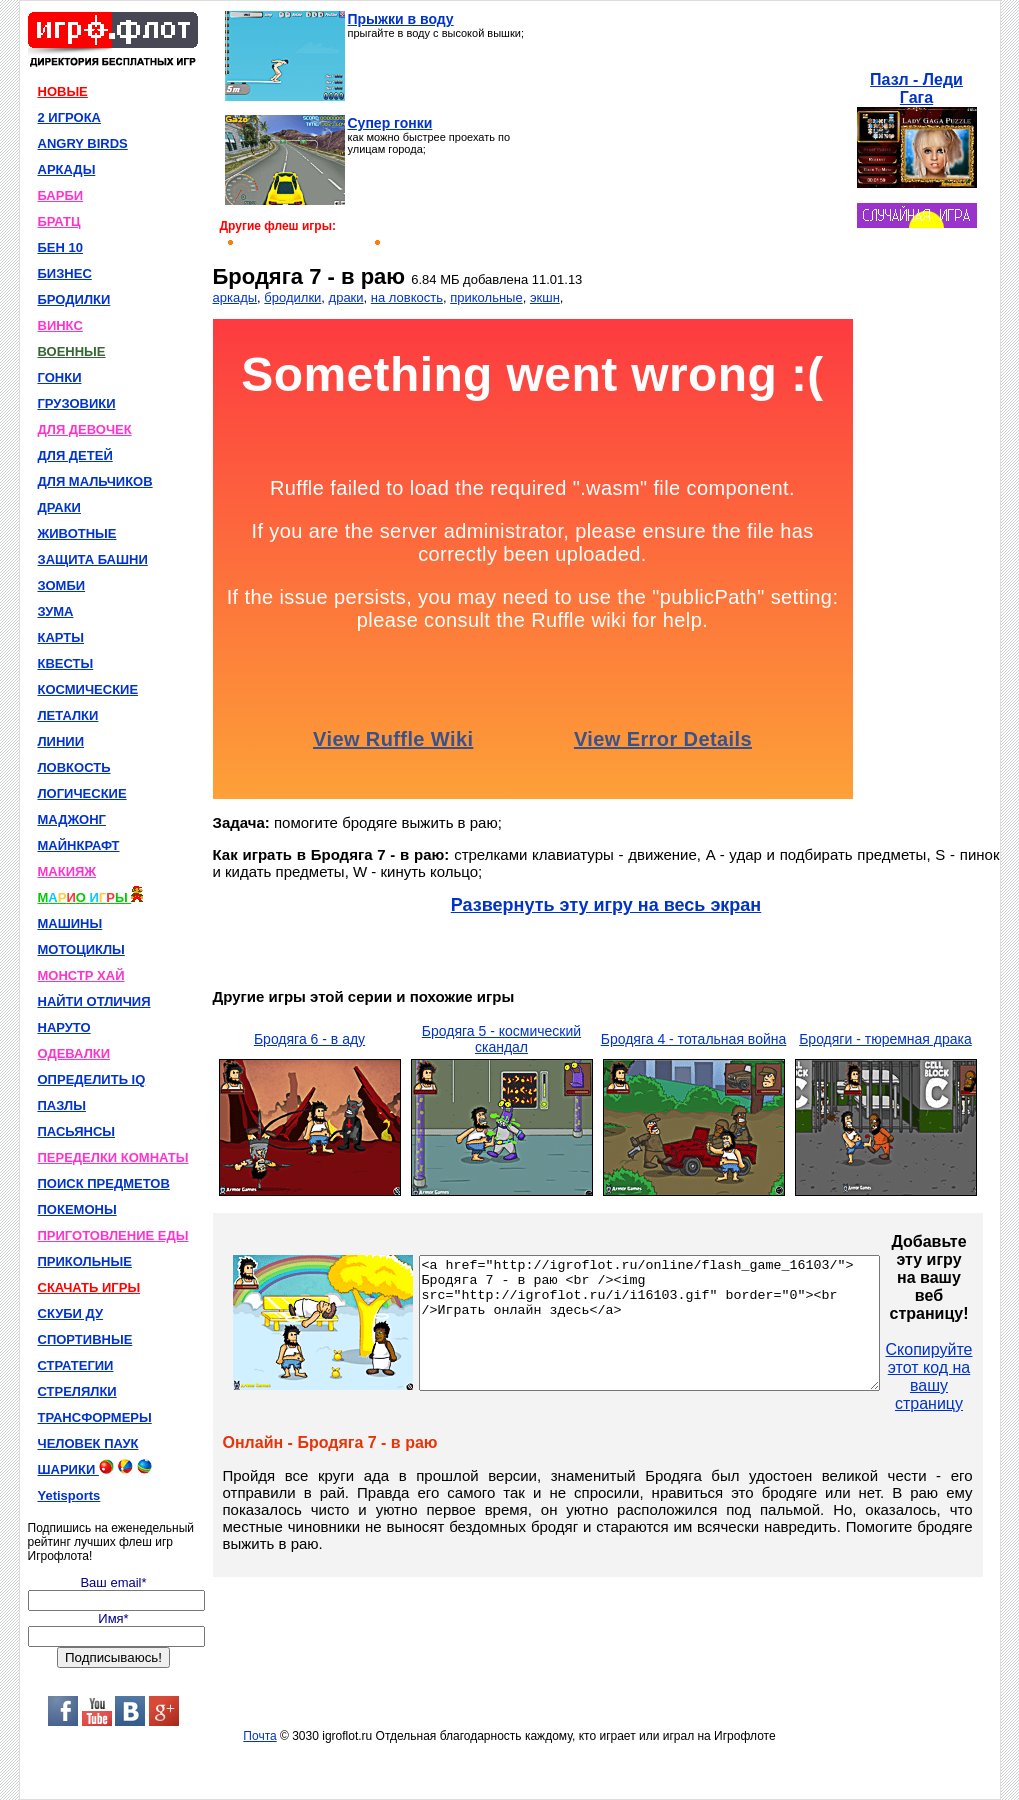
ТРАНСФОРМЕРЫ (95, 1417)
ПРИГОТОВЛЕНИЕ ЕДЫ (113, 1235)
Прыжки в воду (401, 19)
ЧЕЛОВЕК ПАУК (88, 1443)
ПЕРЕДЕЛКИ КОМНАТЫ (113, 1157)
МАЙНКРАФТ (79, 845)
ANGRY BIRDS (83, 143)
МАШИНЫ (70, 923)
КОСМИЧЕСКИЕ (88, 689)
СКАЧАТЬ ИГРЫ (89, 1287)
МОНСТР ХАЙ (81, 975)
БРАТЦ (59, 221)
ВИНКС (60, 325)
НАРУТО (64, 1027)
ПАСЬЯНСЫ (77, 1131)
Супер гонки (390, 123)
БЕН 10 (60, 247)
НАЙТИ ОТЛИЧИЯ (94, 1001)
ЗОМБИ (62, 585)
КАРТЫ (61, 637)
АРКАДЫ (67, 169)
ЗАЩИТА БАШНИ (93, 559)
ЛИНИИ (61, 741)
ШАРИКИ (95, 1468)
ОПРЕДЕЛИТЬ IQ (92, 1079)
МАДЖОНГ (72, 819)
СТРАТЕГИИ (76, 1365)
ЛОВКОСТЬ (74, 767)
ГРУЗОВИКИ (77, 403)
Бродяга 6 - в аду (309, 1039)
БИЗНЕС (65, 273)
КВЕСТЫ (66, 663)
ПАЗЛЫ (62, 1105)
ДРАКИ (59, 507)
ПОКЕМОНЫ (77, 1209)
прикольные (486, 297)
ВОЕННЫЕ (72, 351)
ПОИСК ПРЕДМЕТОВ (104, 1183)
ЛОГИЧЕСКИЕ (82, 793)
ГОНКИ (60, 377)
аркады (235, 297)
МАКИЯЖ (67, 871)
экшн (545, 297)
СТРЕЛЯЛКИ (77, 1391)
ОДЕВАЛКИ (74, 1053)
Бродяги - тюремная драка (885, 1039)
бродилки (292, 297)
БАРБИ (61, 195)
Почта (259, 1736)
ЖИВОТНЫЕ (77, 533)
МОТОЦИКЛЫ (81, 949)
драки (346, 297)
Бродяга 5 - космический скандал (501, 1039)
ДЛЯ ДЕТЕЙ (75, 455)
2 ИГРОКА (70, 117)
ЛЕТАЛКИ (68, 715)
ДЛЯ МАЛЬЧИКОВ (95, 481)
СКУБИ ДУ (71, 1313)
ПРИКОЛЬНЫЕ (85, 1261)
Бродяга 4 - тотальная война (694, 1039)
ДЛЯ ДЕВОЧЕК (85, 429)
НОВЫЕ (63, 91)
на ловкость (407, 297)
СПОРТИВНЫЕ (85, 1339)
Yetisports (69, 1495)
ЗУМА (56, 611)
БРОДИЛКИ (74, 299)
